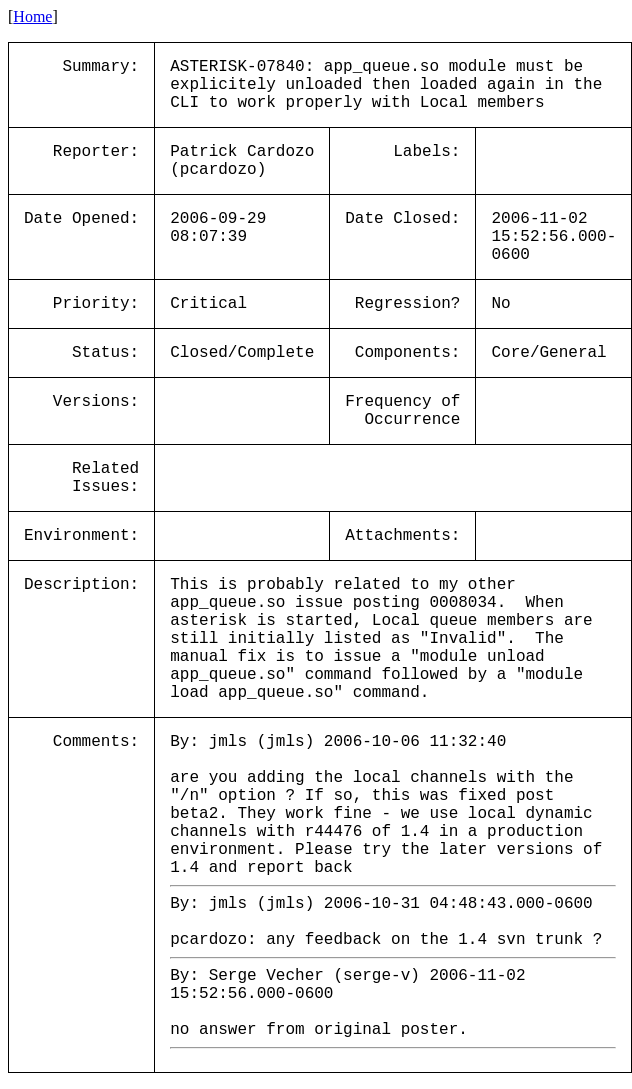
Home (32, 16)
